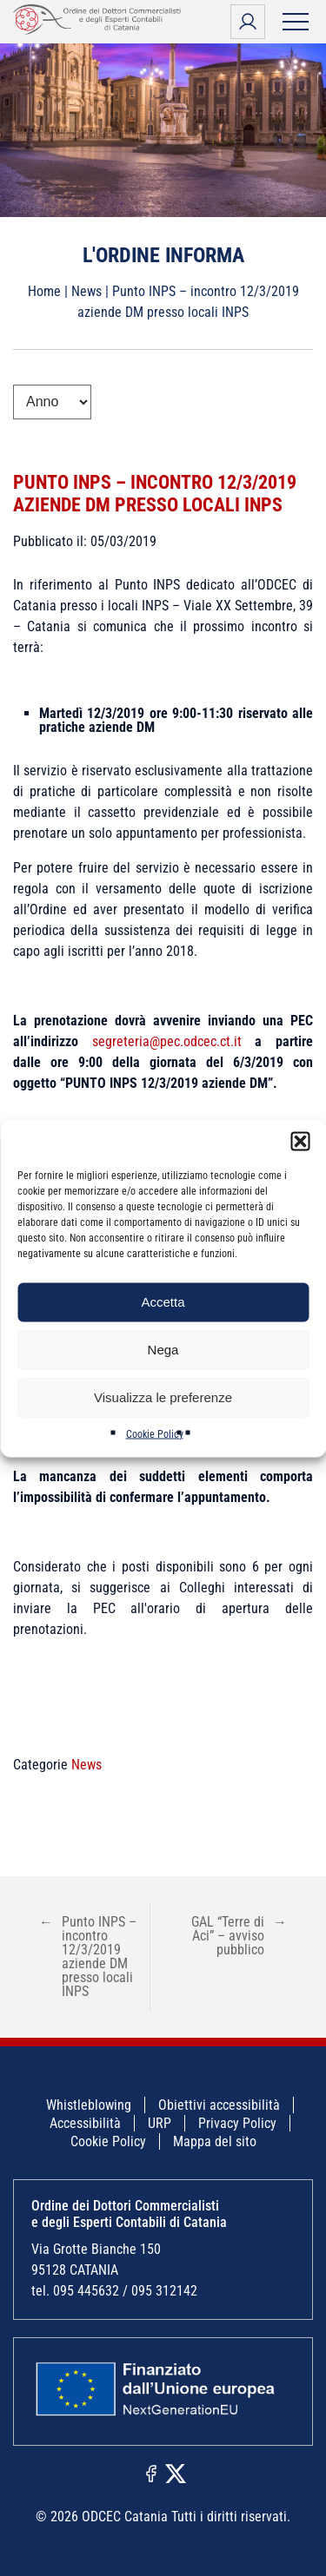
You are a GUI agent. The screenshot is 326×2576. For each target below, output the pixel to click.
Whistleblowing (88, 2105)
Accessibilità (85, 2123)
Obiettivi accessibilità (219, 2105)
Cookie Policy (154, 1433)
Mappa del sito (214, 2141)
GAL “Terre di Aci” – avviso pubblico (239, 1936)
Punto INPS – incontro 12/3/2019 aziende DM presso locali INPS (154, 493)
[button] (300, 1141)
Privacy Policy (237, 2123)
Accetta (162, 1302)
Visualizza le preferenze (163, 1397)
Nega (163, 1349)
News (86, 291)
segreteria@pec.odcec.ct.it (174, 1041)
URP (159, 2123)
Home (44, 291)
